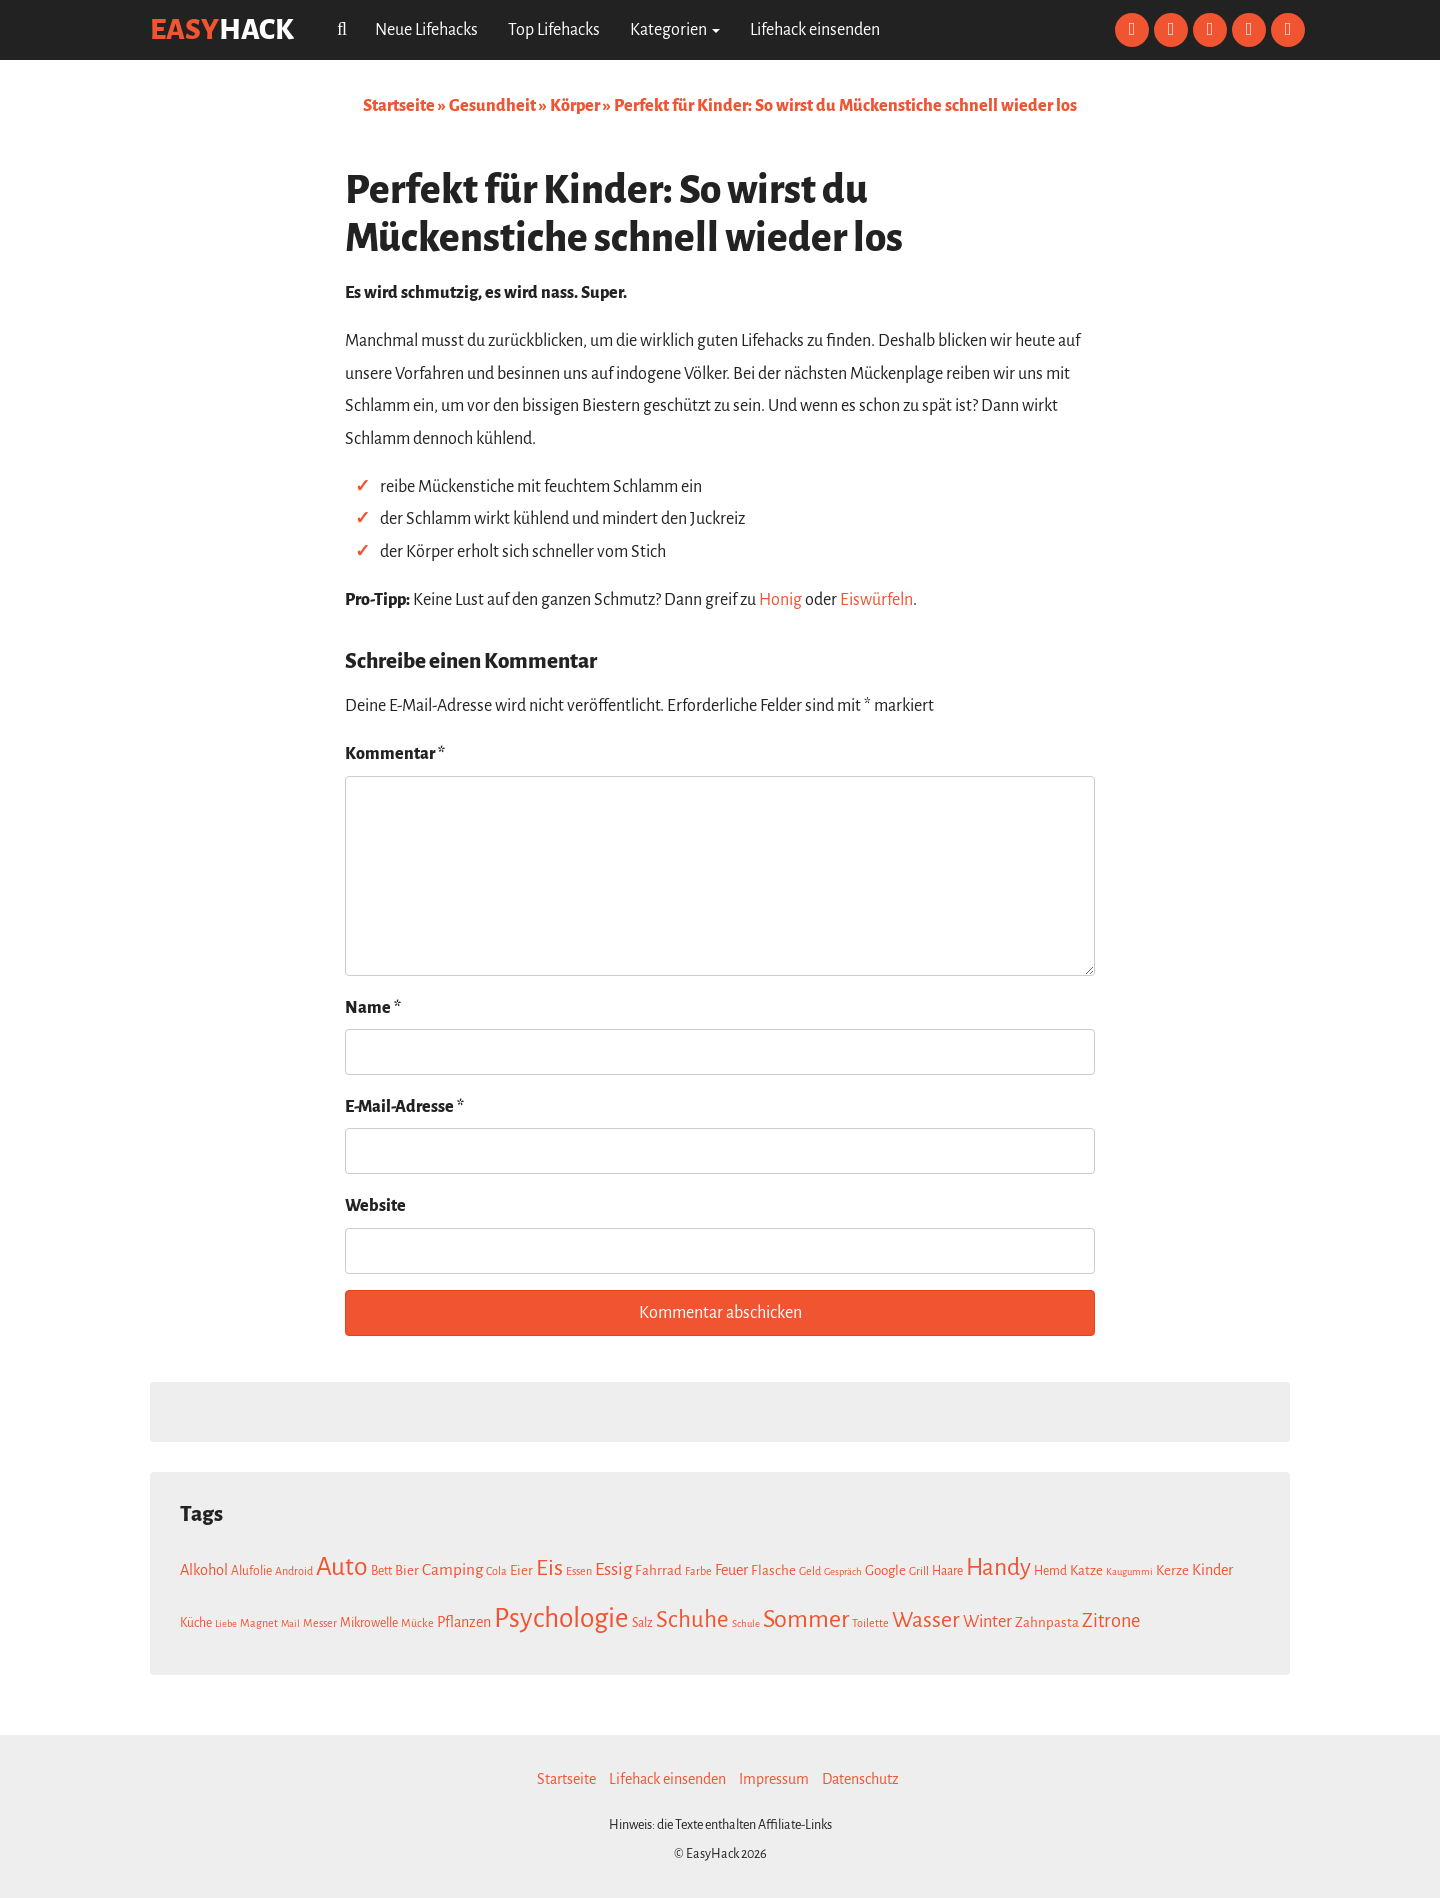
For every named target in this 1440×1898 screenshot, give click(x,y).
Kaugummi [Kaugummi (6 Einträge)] (1129, 1571)
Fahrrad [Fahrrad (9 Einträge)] (658, 1570)
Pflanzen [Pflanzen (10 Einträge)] (464, 1622)
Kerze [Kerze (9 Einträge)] (1172, 1570)
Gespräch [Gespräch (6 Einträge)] (843, 1571)
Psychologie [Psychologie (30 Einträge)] (561, 1618)
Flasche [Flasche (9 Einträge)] (773, 1570)
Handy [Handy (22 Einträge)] (998, 1567)
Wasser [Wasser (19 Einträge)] (926, 1620)
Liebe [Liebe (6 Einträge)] (226, 1623)
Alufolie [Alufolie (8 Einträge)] (251, 1571)
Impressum (774, 1779)
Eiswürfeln (876, 600)
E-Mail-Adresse (404, 1107)
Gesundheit (492, 106)
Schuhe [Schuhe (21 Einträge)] (692, 1619)
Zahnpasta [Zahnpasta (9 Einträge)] (1047, 1622)
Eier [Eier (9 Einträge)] (521, 1570)
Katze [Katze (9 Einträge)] (1086, 1570)
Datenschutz (860, 1779)
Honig (780, 600)
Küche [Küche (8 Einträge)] (196, 1623)
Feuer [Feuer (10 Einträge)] (731, 1570)
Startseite (399, 106)
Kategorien (675, 30)
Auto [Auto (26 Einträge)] (342, 1567)
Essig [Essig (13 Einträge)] (613, 1569)
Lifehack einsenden (815, 30)
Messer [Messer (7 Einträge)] (320, 1623)
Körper (575, 106)
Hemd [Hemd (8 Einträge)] (1050, 1571)
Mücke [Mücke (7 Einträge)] (417, 1623)
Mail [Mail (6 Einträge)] (290, 1623)
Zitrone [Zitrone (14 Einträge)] (1111, 1621)
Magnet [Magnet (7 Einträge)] (259, 1623)
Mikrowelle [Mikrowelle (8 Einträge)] (369, 1623)
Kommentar (395, 754)
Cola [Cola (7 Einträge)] (496, 1571)
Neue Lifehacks (426, 30)
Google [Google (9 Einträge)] (885, 1570)
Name (373, 1008)
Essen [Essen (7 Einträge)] (579, 1571)
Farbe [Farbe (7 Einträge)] (698, 1571)
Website (375, 1206)
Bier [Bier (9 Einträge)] (407, 1570)
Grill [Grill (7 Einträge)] (919, 1571)
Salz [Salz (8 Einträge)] (642, 1623)
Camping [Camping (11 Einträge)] (452, 1569)
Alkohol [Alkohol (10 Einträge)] (204, 1570)
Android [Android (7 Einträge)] (294, 1571)
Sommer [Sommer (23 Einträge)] (806, 1619)
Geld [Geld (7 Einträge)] (810, 1571)
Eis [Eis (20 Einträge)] (549, 1568)
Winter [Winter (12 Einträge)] (987, 1621)
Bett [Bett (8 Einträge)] (381, 1571)
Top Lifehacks (554, 30)
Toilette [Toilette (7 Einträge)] (870, 1623)
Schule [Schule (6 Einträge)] (746, 1623)
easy (222, 29)
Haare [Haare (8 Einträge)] (947, 1571)
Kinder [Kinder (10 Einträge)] (1212, 1570)
